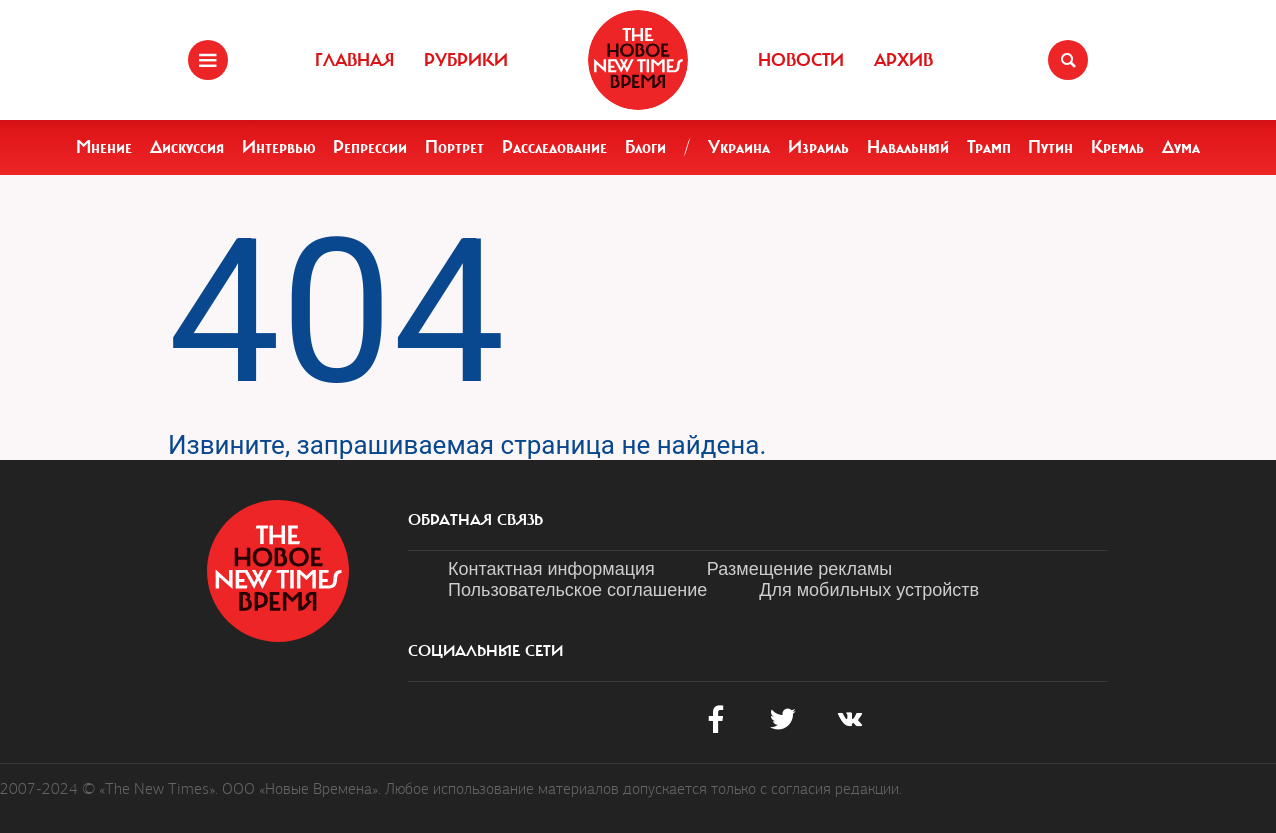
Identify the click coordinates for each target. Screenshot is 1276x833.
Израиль (818, 147)
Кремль (1117, 147)
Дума (1181, 147)
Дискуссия (187, 147)
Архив (903, 60)
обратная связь (475, 520)
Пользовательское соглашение (577, 590)
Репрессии (370, 147)
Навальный (908, 147)
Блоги (645, 147)
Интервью (279, 147)
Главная (354, 60)
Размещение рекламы (799, 569)
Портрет (454, 147)
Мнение (104, 147)
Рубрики (466, 60)
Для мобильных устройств (869, 590)
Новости (801, 60)
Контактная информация (551, 569)
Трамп (989, 147)
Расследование (554, 147)
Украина (739, 147)
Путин (1050, 147)
